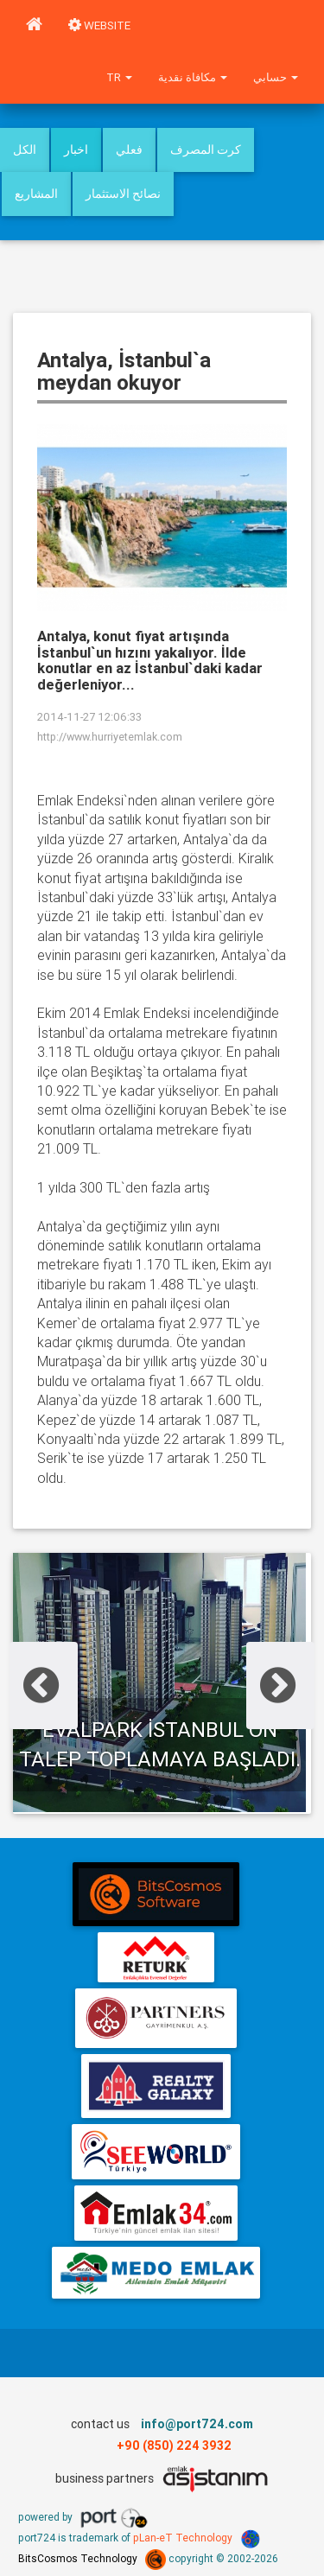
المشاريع (36, 193)
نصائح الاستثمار (123, 193)
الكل (24, 149)
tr (119, 77)
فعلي (129, 149)
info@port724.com (197, 2424)
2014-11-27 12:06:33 (89, 716)
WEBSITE (99, 25)
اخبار (76, 149)
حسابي (275, 77)
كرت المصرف (205, 149)
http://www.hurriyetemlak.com (109, 736)
